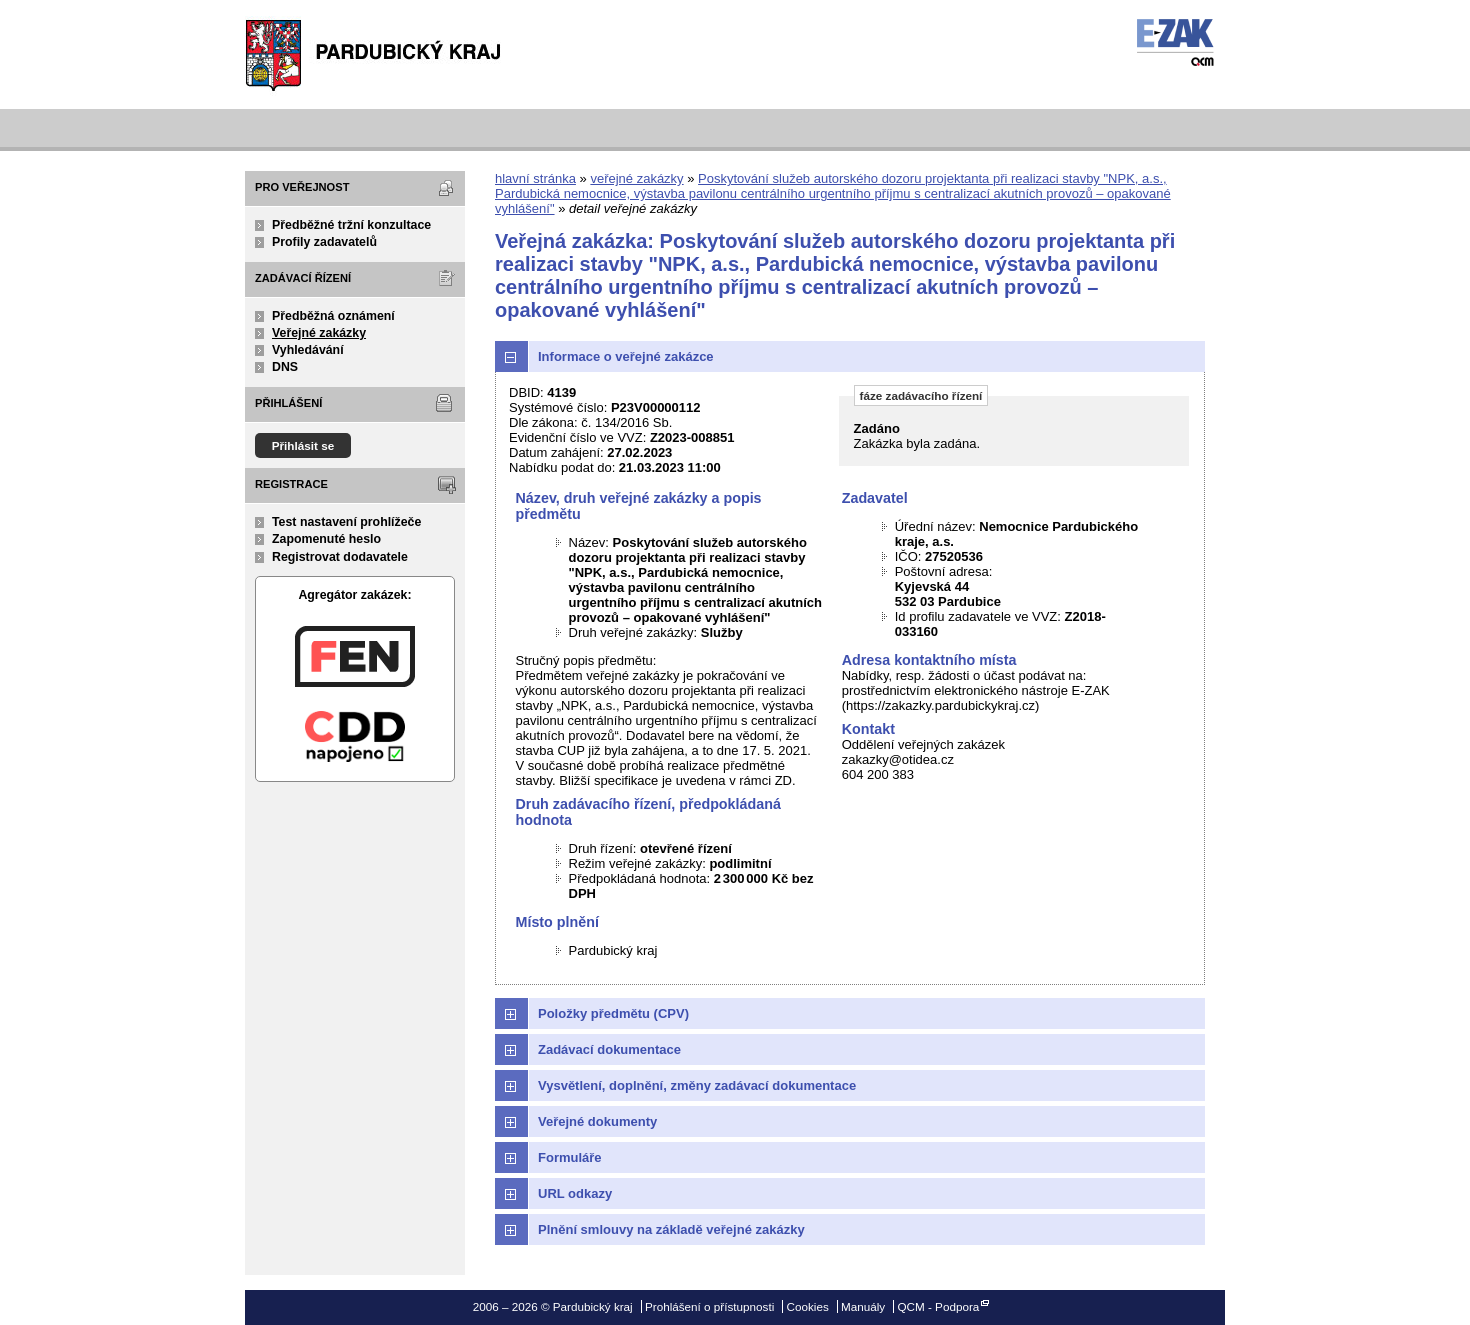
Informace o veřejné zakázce (626, 356)
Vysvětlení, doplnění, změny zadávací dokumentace (697, 1085)
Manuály (863, 1306)
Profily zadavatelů (324, 242)
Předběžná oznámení (333, 316)
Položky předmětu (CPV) (613, 1013)
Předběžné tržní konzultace (351, 225)
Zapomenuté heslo (326, 539)
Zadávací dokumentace (609, 1049)
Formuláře (570, 1157)
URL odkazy (575, 1193)
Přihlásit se (303, 445)
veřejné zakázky (636, 178)
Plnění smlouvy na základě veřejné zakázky (671, 1229)
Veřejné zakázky (319, 333)
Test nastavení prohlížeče (346, 522)
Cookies (808, 1306)
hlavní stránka (535, 178)
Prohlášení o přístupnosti (709, 1306)
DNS (285, 367)
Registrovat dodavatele (340, 557)
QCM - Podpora (938, 1306)
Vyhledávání (308, 350)
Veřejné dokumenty (597, 1121)
